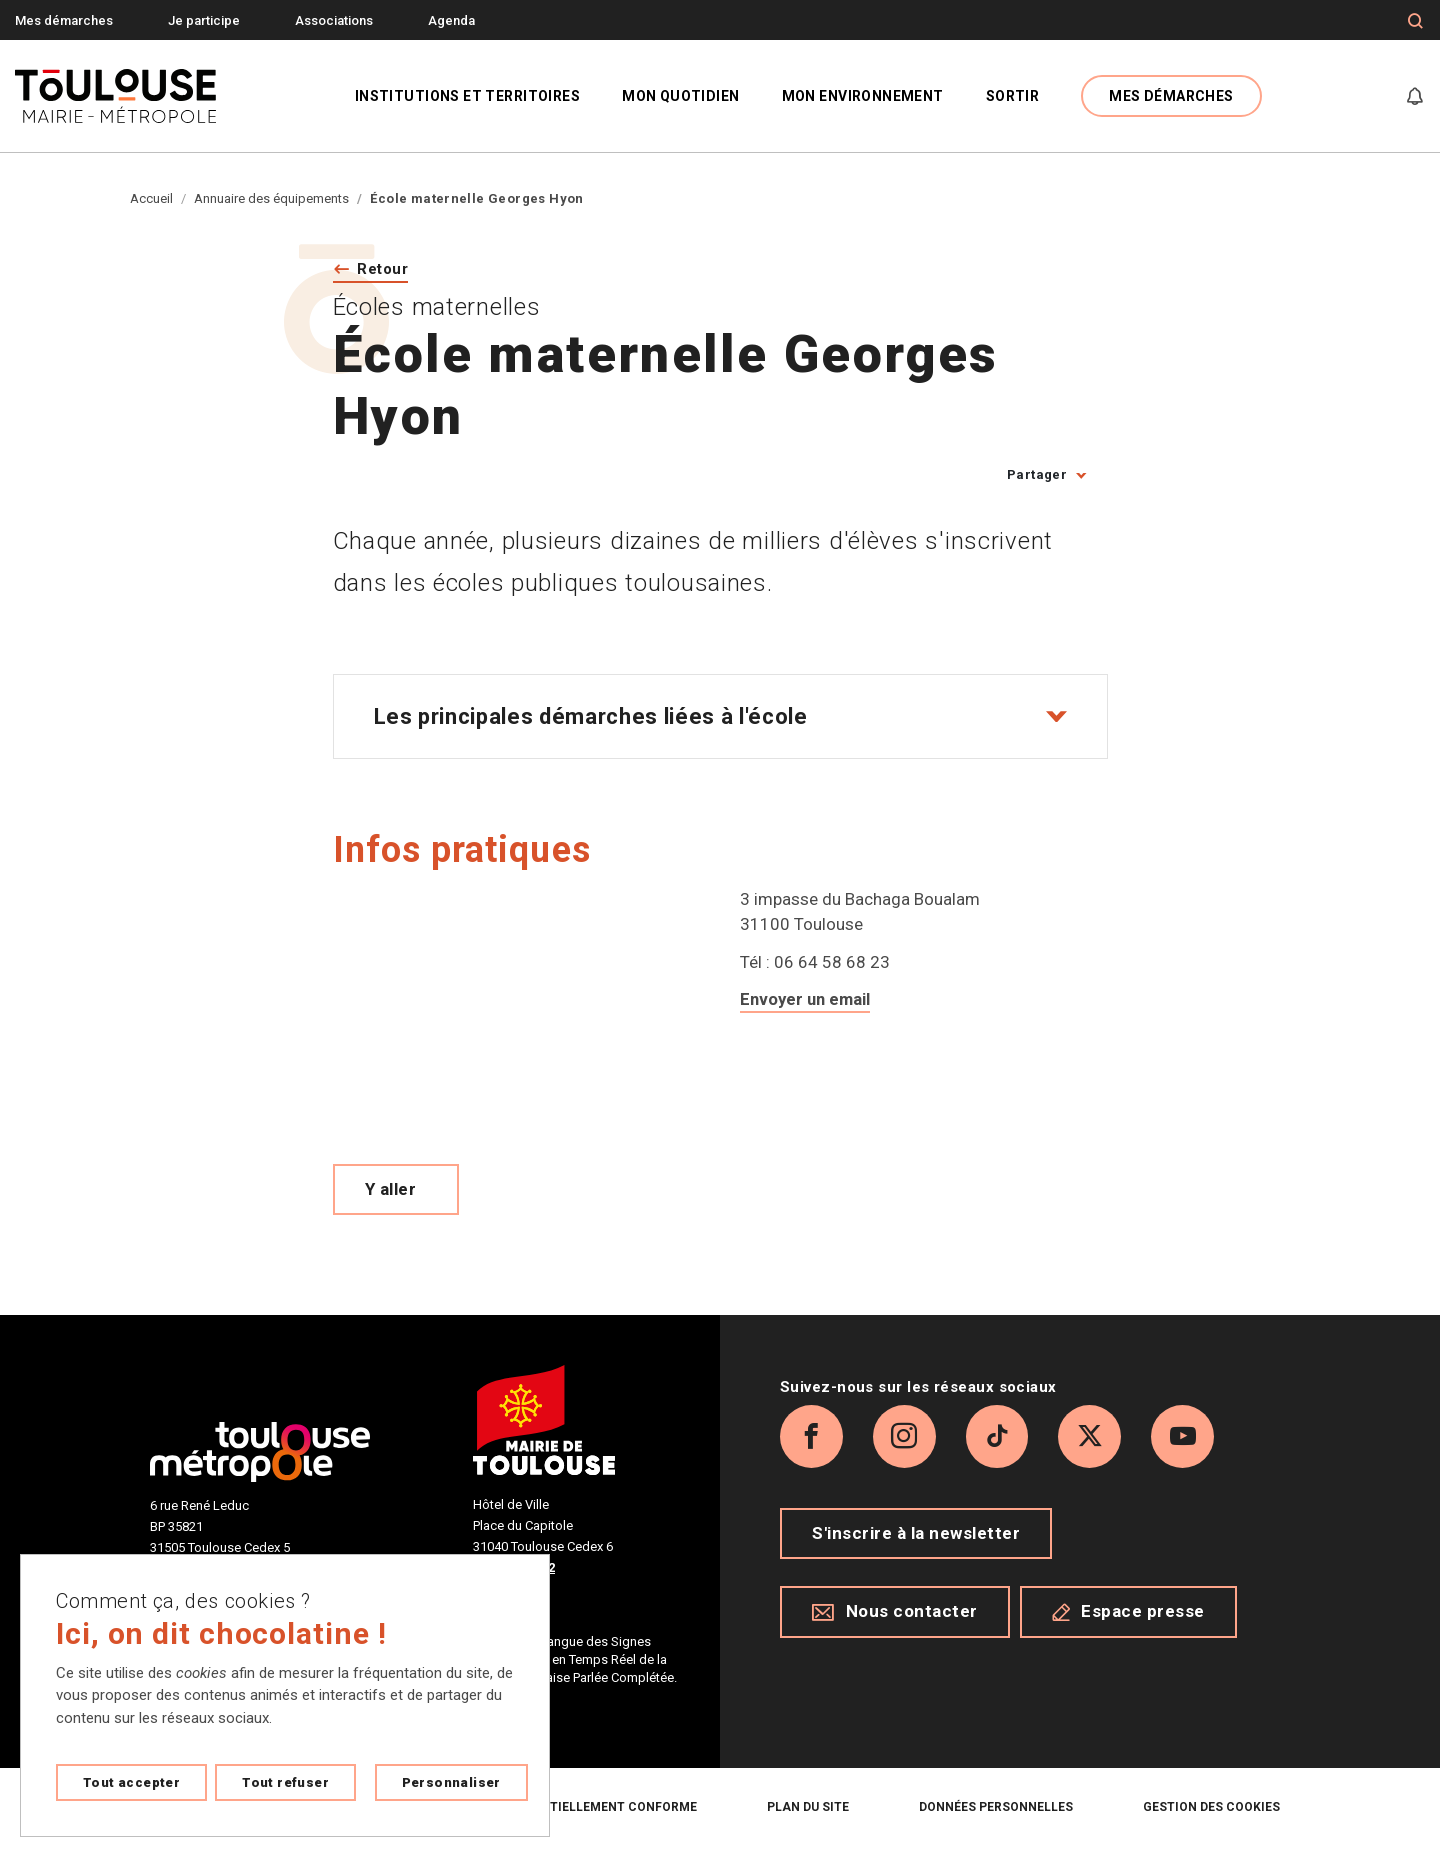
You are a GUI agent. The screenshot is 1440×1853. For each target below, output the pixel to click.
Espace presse (1128, 1620)
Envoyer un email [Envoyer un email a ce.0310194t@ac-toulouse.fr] (807, 1001)
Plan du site (808, 1809)
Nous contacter (895, 1620)
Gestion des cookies (1211, 1809)
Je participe (204, 20)
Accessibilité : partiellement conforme (561, 1809)
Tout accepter (131, 1782)
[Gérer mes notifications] (1415, 96)
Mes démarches (64, 20)
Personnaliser (451, 1782)
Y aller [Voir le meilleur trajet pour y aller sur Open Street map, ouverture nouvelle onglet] (391, 1191)
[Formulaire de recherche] (1415, 21)
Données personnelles (996, 1809)
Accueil (151, 198)
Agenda (451, 20)
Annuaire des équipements (271, 198)
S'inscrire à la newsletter (916, 1542)
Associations (334, 20)
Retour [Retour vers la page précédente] (386, 269)
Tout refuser (285, 1782)
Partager (1037, 475)
